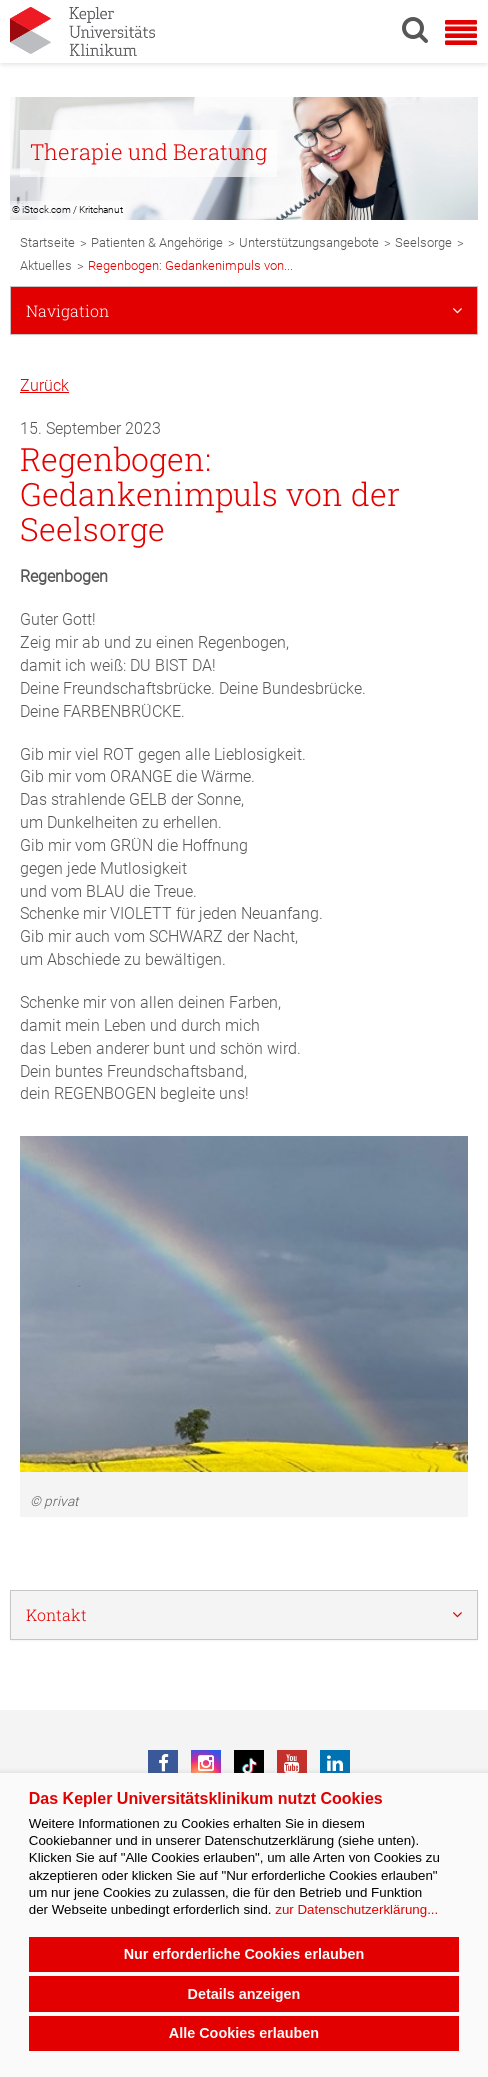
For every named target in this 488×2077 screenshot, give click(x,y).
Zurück (44, 385)
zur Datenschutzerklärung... (356, 1909)
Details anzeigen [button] (244, 1994)
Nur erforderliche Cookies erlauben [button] (244, 1954)
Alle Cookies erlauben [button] (244, 2033)
